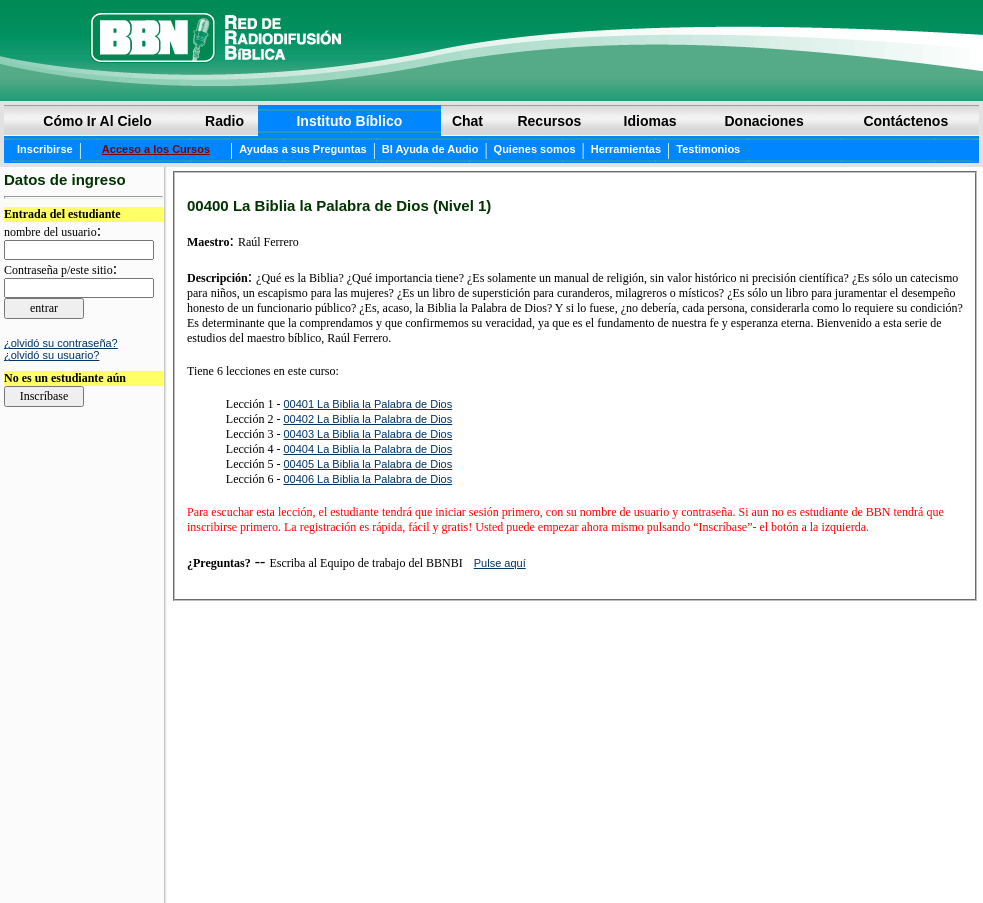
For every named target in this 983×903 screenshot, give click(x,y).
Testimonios (708, 149)
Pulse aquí (500, 563)
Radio (224, 121)
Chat (467, 121)
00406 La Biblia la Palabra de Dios (367, 479)
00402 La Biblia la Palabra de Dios (367, 419)
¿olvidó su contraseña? (61, 343)
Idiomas (650, 121)
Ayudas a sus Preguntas (302, 149)
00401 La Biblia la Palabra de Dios (367, 404)
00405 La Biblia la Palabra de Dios (367, 464)
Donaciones (763, 121)
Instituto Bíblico (349, 121)
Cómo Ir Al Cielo (97, 121)
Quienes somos (535, 149)
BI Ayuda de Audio (430, 149)
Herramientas (626, 149)
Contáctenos (905, 121)
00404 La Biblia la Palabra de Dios (367, 449)
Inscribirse (45, 149)
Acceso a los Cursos (156, 149)
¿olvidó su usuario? (51, 355)
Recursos (549, 121)
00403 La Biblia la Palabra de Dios (367, 434)
